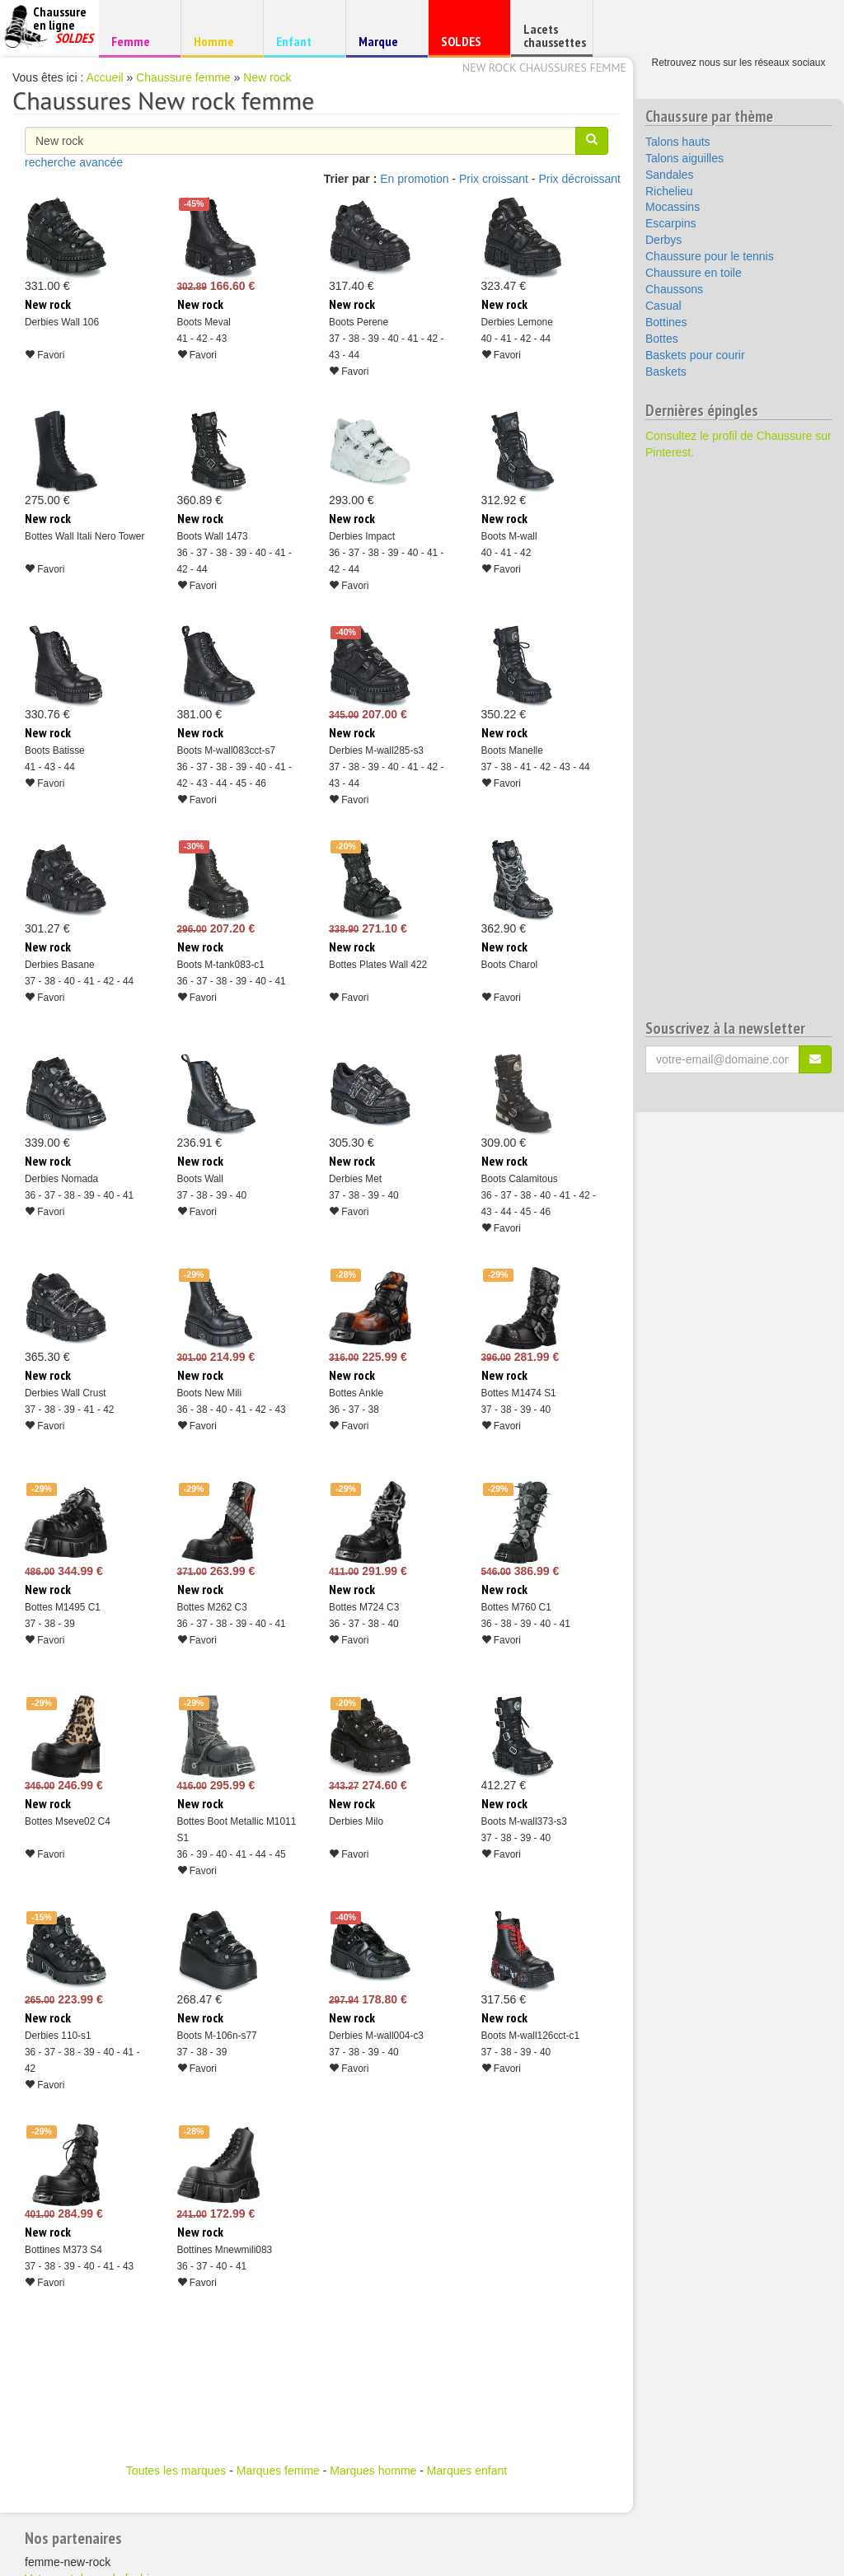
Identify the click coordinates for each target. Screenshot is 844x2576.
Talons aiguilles (684, 158)
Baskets (666, 371)
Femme (137, 40)
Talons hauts (677, 141)
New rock (267, 77)
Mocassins (672, 206)
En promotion (414, 178)
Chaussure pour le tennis (709, 256)
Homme (219, 40)
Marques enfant (467, 2470)
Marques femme (278, 2470)
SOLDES (467, 45)
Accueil (105, 77)
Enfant (302, 40)
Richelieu (669, 191)
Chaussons (674, 289)
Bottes (661, 338)
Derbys (663, 239)
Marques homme (373, 2470)
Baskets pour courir (695, 355)
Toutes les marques (176, 2470)
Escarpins (670, 223)
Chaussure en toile (693, 272)
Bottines (666, 322)
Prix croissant (493, 178)
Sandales (669, 174)
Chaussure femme (183, 77)
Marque (384, 45)
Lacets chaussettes (554, 35)
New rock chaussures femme (544, 67)
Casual (663, 305)
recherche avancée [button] (74, 162)
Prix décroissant (579, 178)
